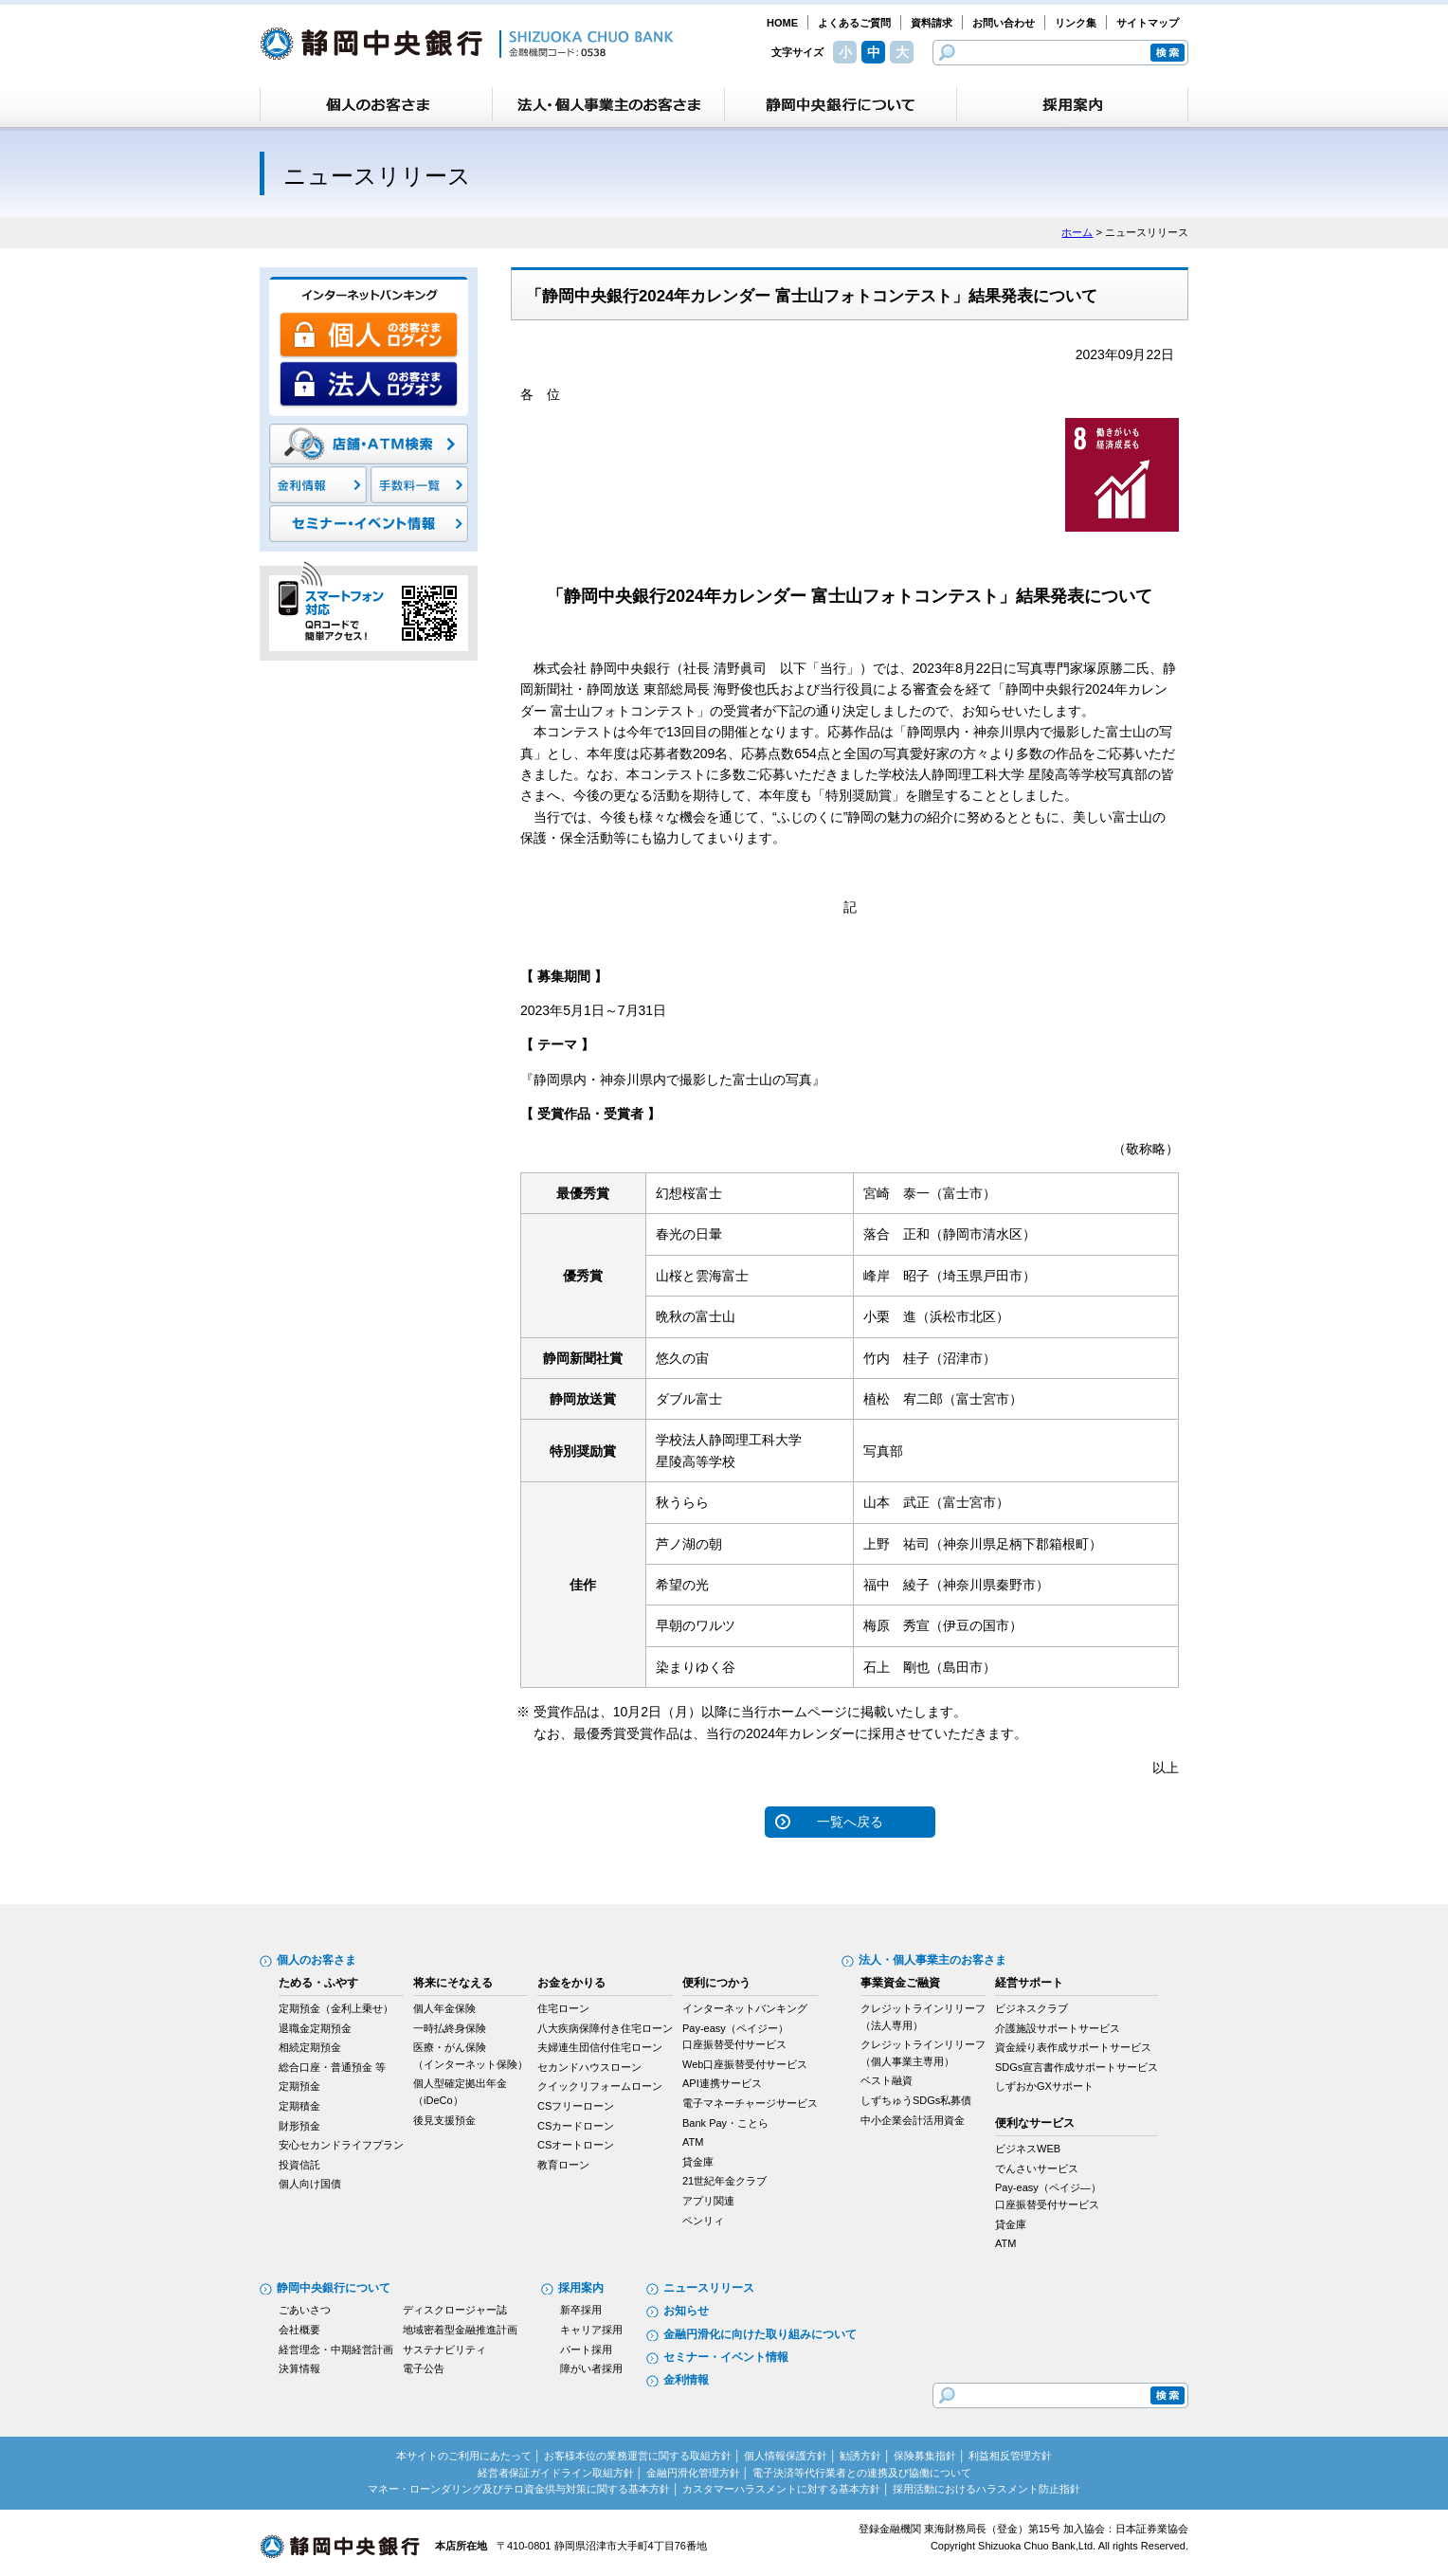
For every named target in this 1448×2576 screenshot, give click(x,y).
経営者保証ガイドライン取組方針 (556, 2472)
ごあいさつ (305, 2309)
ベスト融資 (886, 2080)
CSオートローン (575, 2144)
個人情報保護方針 (785, 2455)
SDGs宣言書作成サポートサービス (1076, 2067)
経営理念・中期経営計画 (336, 2349)
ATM (692, 2142)
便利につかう (716, 1982)
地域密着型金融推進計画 (460, 2329)
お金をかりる (571, 1982)
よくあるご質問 (854, 22)
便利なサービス (1035, 2123)
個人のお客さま (316, 1960)
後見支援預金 (444, 2120)
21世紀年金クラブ (724, 2180)
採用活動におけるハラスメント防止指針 (986, 2488)
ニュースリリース (708, 2288)
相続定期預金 (310, 2047)
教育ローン (563, 2164)
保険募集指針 (925, 2455)
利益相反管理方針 (1010, 2455)
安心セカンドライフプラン (341, 2144)
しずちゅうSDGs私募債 (915, 2100)
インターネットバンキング (744, 2008)
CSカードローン (575, 2126)
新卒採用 (581, 2309)
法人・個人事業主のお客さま (932, 1960)
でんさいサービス (1036, 2168)
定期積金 (299, 2106)
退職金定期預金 (315, 2028)
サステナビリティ (444, 2349)
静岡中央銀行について (333, 2288)
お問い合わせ (1003, 22)
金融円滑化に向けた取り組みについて (760, 2334)
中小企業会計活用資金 (912, 2120)
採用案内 (581, 2288)
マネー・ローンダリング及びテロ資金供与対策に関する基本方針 (519, 2488)
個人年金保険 (444, 2008)
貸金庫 (698, 2162)
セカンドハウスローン (589, 2067)
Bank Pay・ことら (725, 2123)
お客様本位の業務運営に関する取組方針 (638, 2455)
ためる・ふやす (318, 1982)
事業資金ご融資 (900, 1982)
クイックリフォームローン (599, 2086)
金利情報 (686, 2379)
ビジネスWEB (1027, 2148)
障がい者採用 (591, 2368)
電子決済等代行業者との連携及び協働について (861, 2472)
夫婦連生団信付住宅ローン (599, 2047)
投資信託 (299, 2164)
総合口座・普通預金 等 (332, 2067)
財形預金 (299, 2126)
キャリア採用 (591, 2329)
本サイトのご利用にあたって (464, 2455)
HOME (782, 22)
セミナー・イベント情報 (725, 2357)
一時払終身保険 (449, 2028)
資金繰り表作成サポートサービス (1073, 2047)
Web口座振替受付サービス (744, 2064)
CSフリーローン (575, 2106)
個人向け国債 (310, 2183)
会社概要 (299, 2329)
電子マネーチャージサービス (750, 2103)
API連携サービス (722, 2083)
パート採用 (586, 2349)
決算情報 (299, 2368)
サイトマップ (1147, 22)
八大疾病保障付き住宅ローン (605, 2028)
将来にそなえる (453, 1982)
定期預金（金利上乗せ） (336, 2008)
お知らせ (686, 2310)
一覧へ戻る (850, 1821)
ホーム (1077, 232)
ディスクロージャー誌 (455, 2309)
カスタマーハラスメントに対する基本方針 (781, 2488)
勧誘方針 (860, 2455)
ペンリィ (703, 2220)
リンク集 (1075, 22)
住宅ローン (563, 2008)
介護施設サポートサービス (1057, 2028)
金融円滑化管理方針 (693, 2472)
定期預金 (299, 2086)
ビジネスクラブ (1031, 2008)
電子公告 (423, 2368)
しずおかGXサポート (1044, 2086)
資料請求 (931, 22)
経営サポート (1029, 1982)
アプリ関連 (708, 2200)
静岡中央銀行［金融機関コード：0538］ (467, 44)
